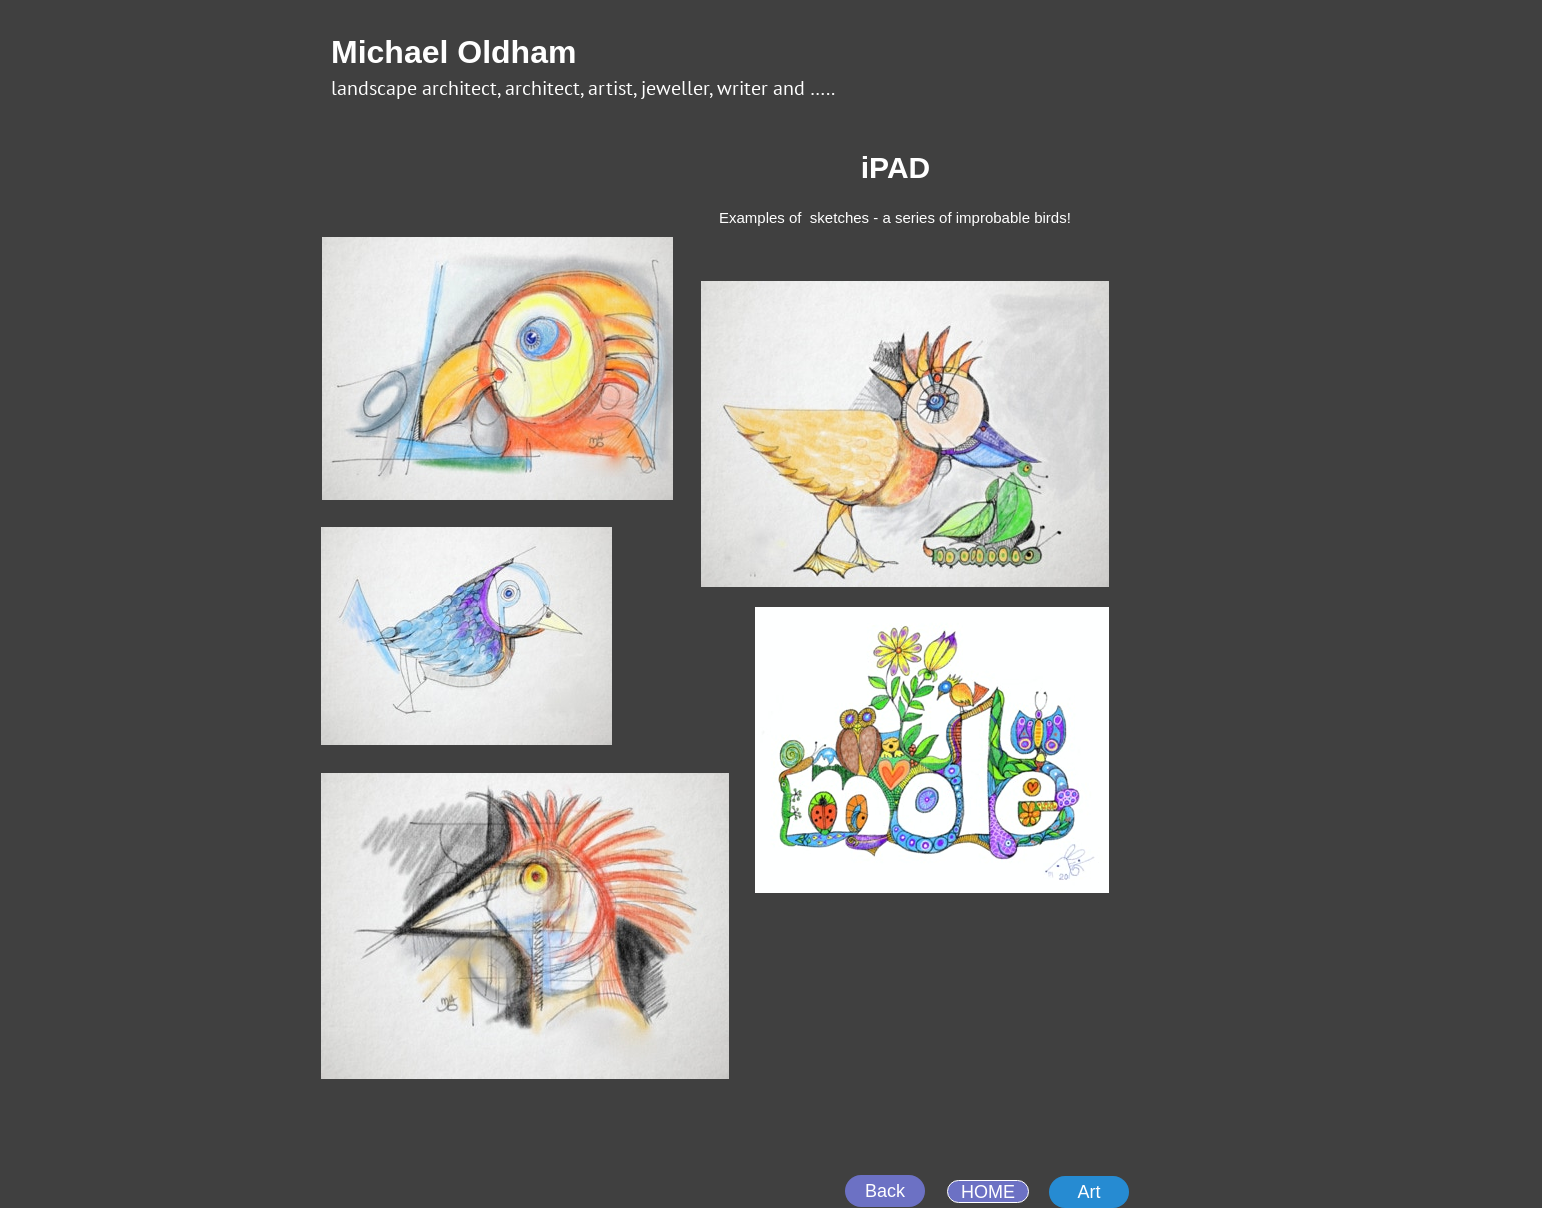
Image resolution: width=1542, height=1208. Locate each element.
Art (1088, 1192)
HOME (988, 1192)
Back (885, 1191)
